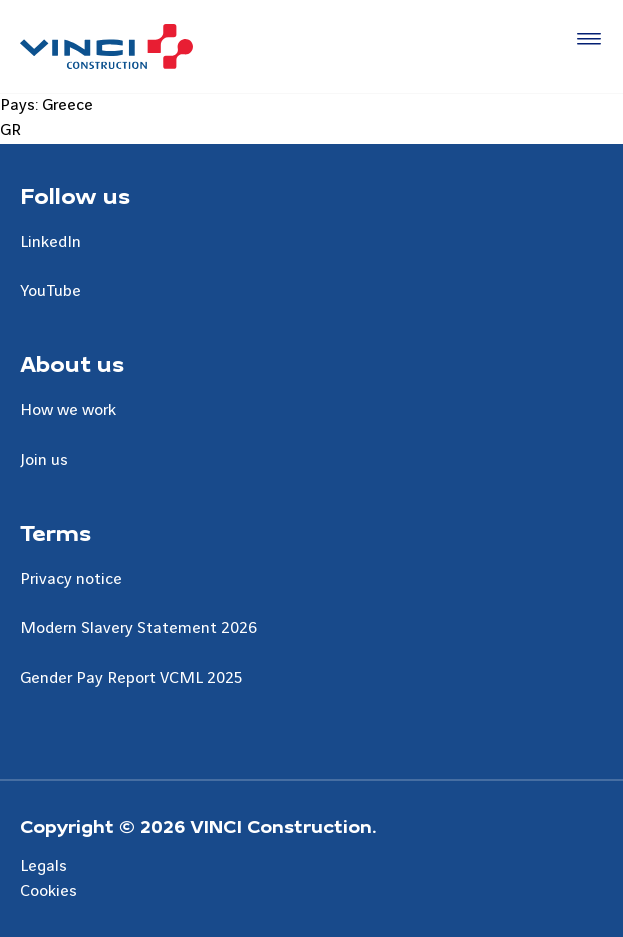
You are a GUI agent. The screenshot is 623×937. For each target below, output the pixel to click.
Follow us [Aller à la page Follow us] (75, 195)
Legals (43, 866)
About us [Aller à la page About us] (72, 363)
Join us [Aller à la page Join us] (44, 460)
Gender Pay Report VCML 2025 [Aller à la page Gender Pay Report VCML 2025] (131, 678)
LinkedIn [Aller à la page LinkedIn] (50, 242)
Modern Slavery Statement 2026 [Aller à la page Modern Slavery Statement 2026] (138, 628)
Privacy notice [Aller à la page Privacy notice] (71, 579)
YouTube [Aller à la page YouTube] (50, 291)
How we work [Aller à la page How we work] (68, 410)
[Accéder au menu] (585, 40)
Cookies (48, 891)
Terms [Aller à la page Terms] (55, 532)
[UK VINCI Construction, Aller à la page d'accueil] (106, 46)
